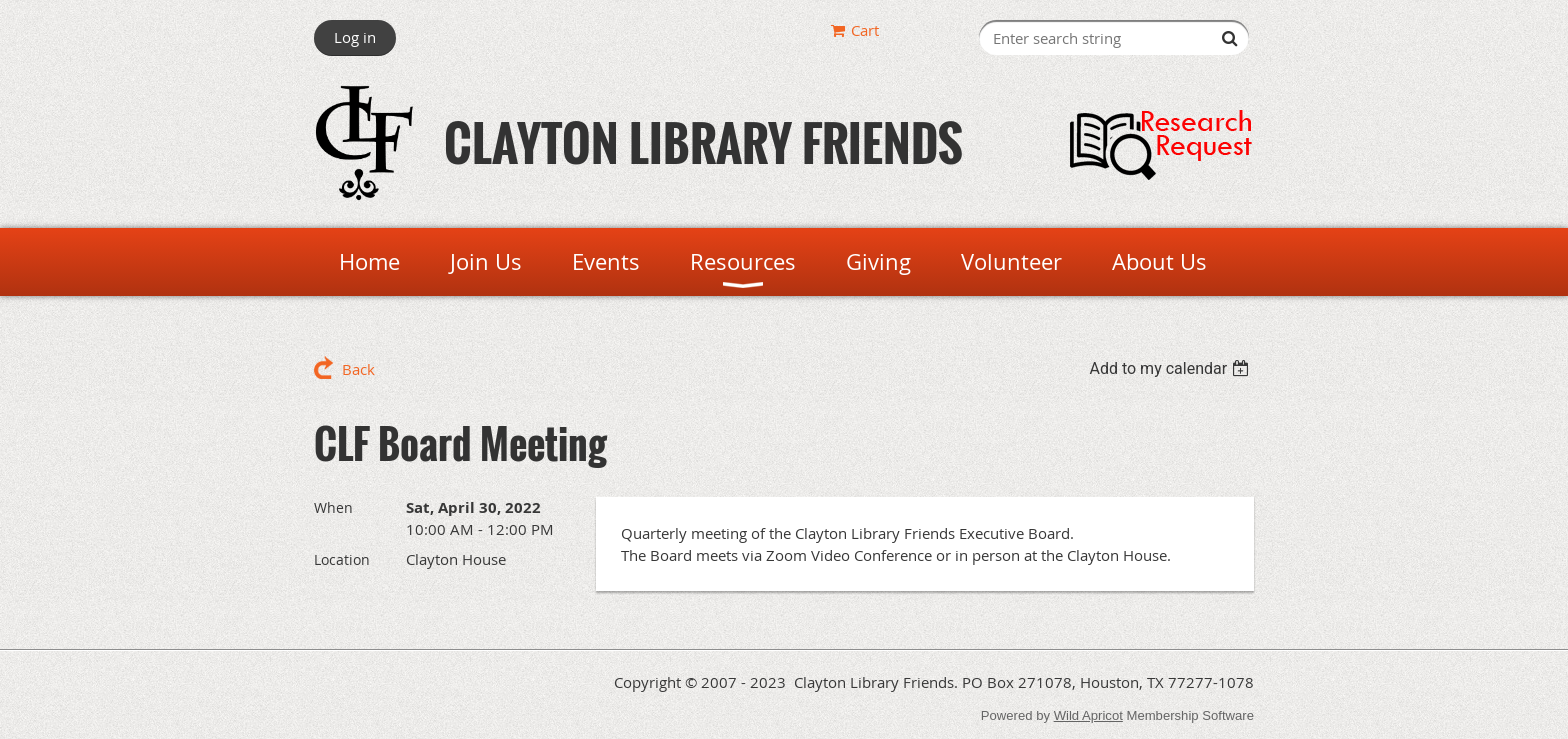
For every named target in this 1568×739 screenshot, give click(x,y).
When (333, 507)
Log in (355, 37)
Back (358, 369)
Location (342, 559)
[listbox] (1171, 368)
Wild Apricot (1088, 715)
